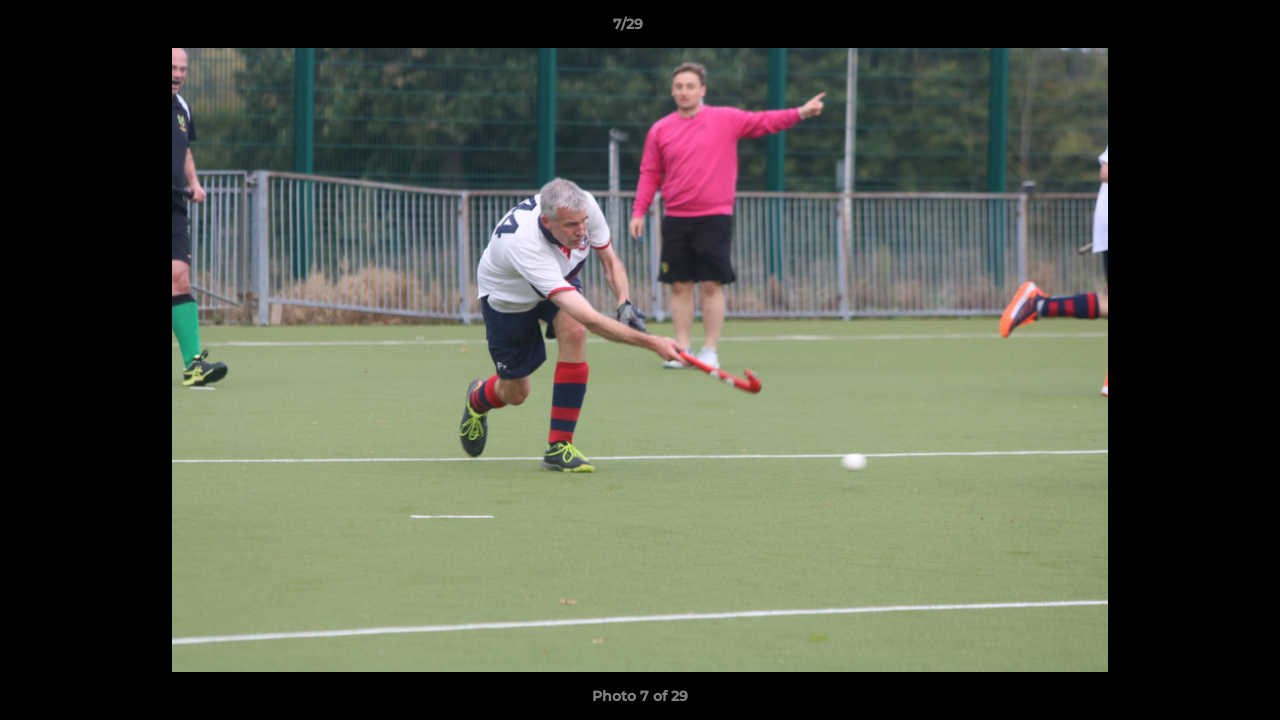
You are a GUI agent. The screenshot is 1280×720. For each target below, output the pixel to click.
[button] (1196, 29)
